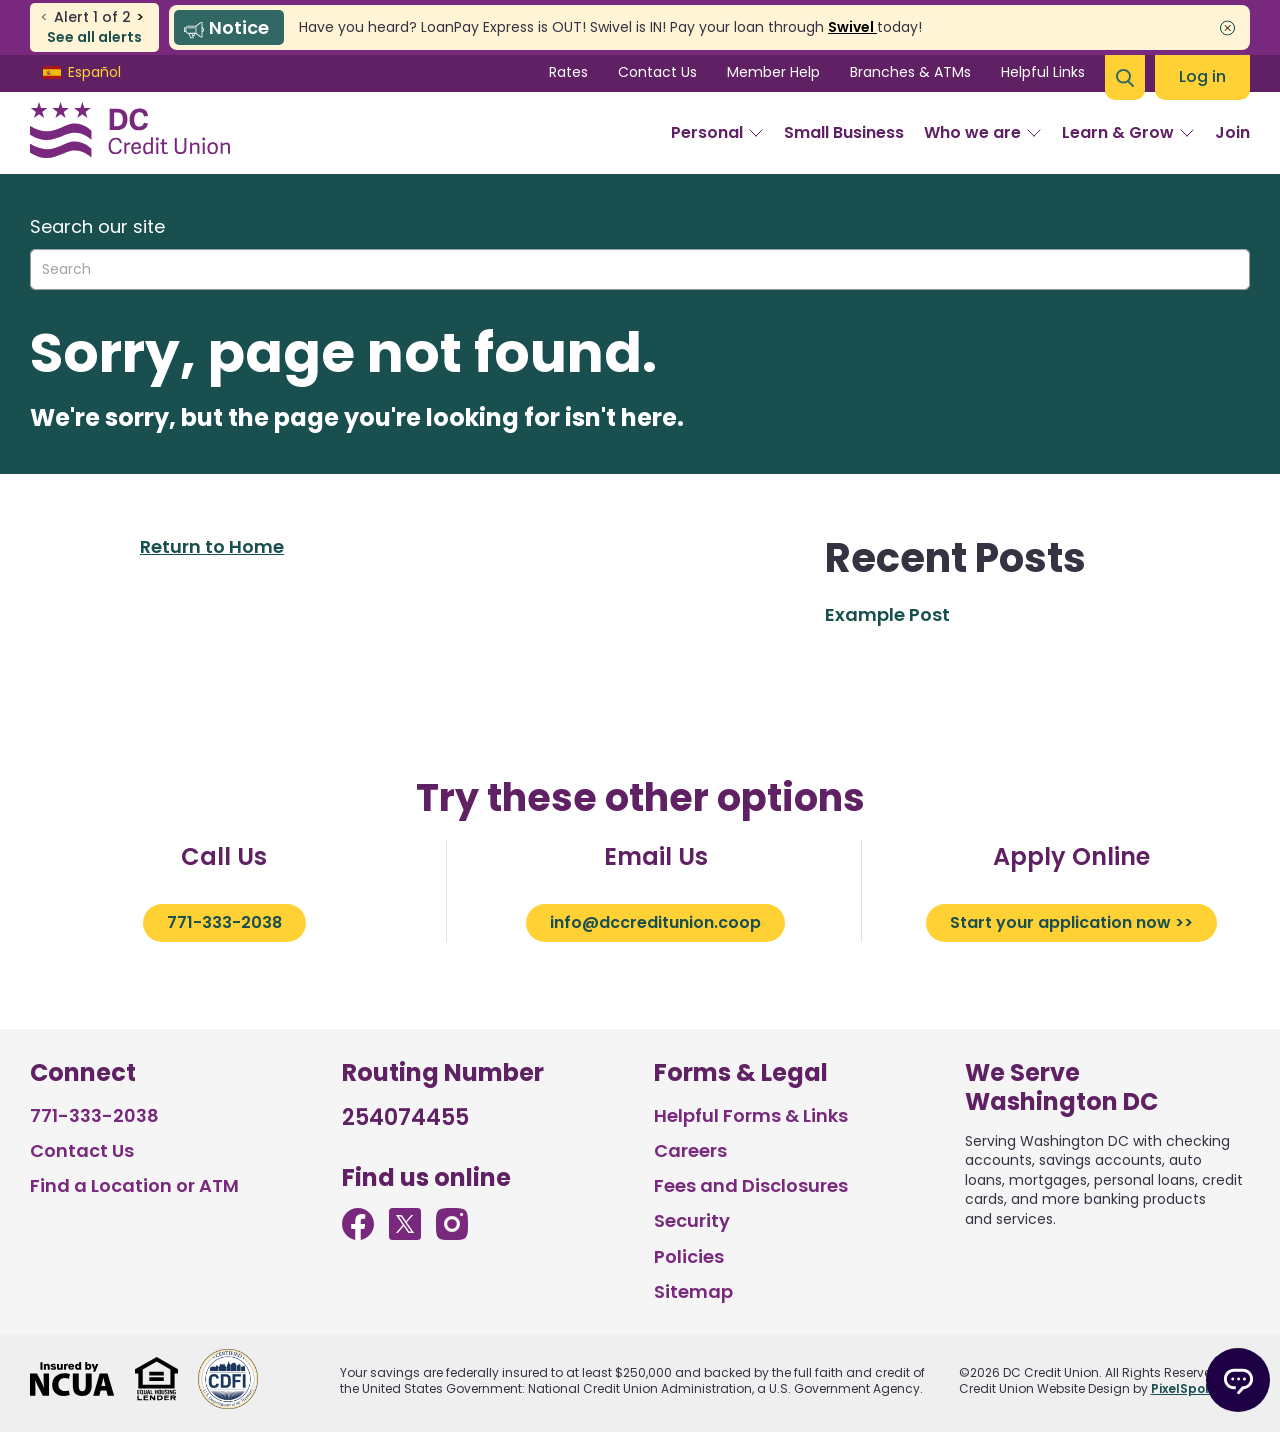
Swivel (852, 27)
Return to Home (212, 546)
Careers (690, 1150)
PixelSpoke (1185, 1388)
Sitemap (693, 1291)
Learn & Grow (1128, 132)
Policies (689, 1256)
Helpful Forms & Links (751, 1115)
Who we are (983, 132)
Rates (568, 72)
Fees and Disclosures (751, 1185)
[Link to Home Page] (130, 133)
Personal (717, 132)
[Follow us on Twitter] (405, 1233)
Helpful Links (1043, 72)
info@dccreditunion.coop (655, 922)
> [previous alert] (140, 17)
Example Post (887, 614)
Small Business (844, 132)
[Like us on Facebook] (358, 1233)
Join (1232, 132)
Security (692, 1220)
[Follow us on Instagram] (452, 1233)
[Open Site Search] (1125, 77)
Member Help (773, 72)
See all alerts (94, 37)
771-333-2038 (224, 922)
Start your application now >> (1071, 922)
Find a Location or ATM (134, 1185)
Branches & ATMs (910, 72)
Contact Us (657, 72)
